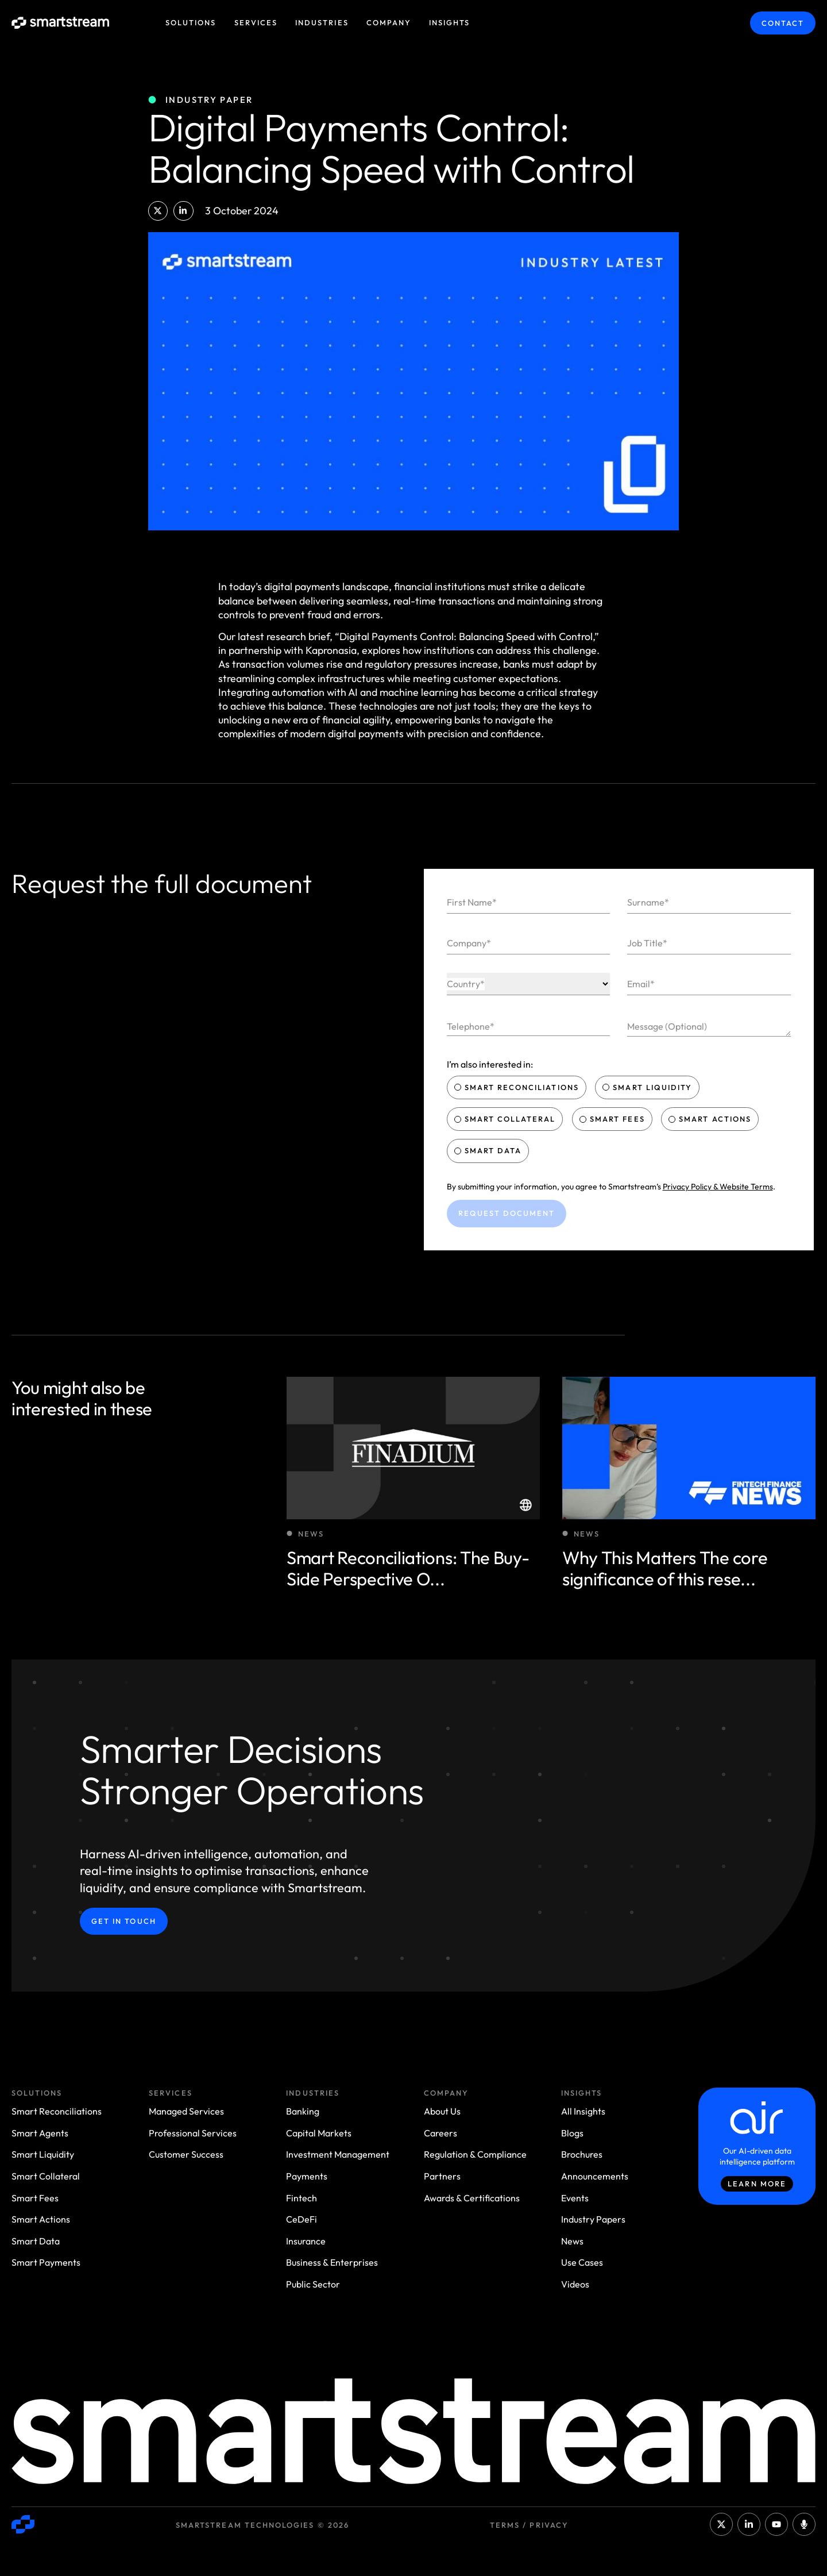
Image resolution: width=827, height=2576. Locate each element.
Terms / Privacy (529, 2524)
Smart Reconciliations (518, 1087)
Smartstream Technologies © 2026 (262, 2524)
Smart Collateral (506, 1118)
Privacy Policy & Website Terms (718, 1186)
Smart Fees (613, 1118)
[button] (158, 211)
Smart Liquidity (648, 1087)
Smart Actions (711, 1118)
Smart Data (489, 1150)
